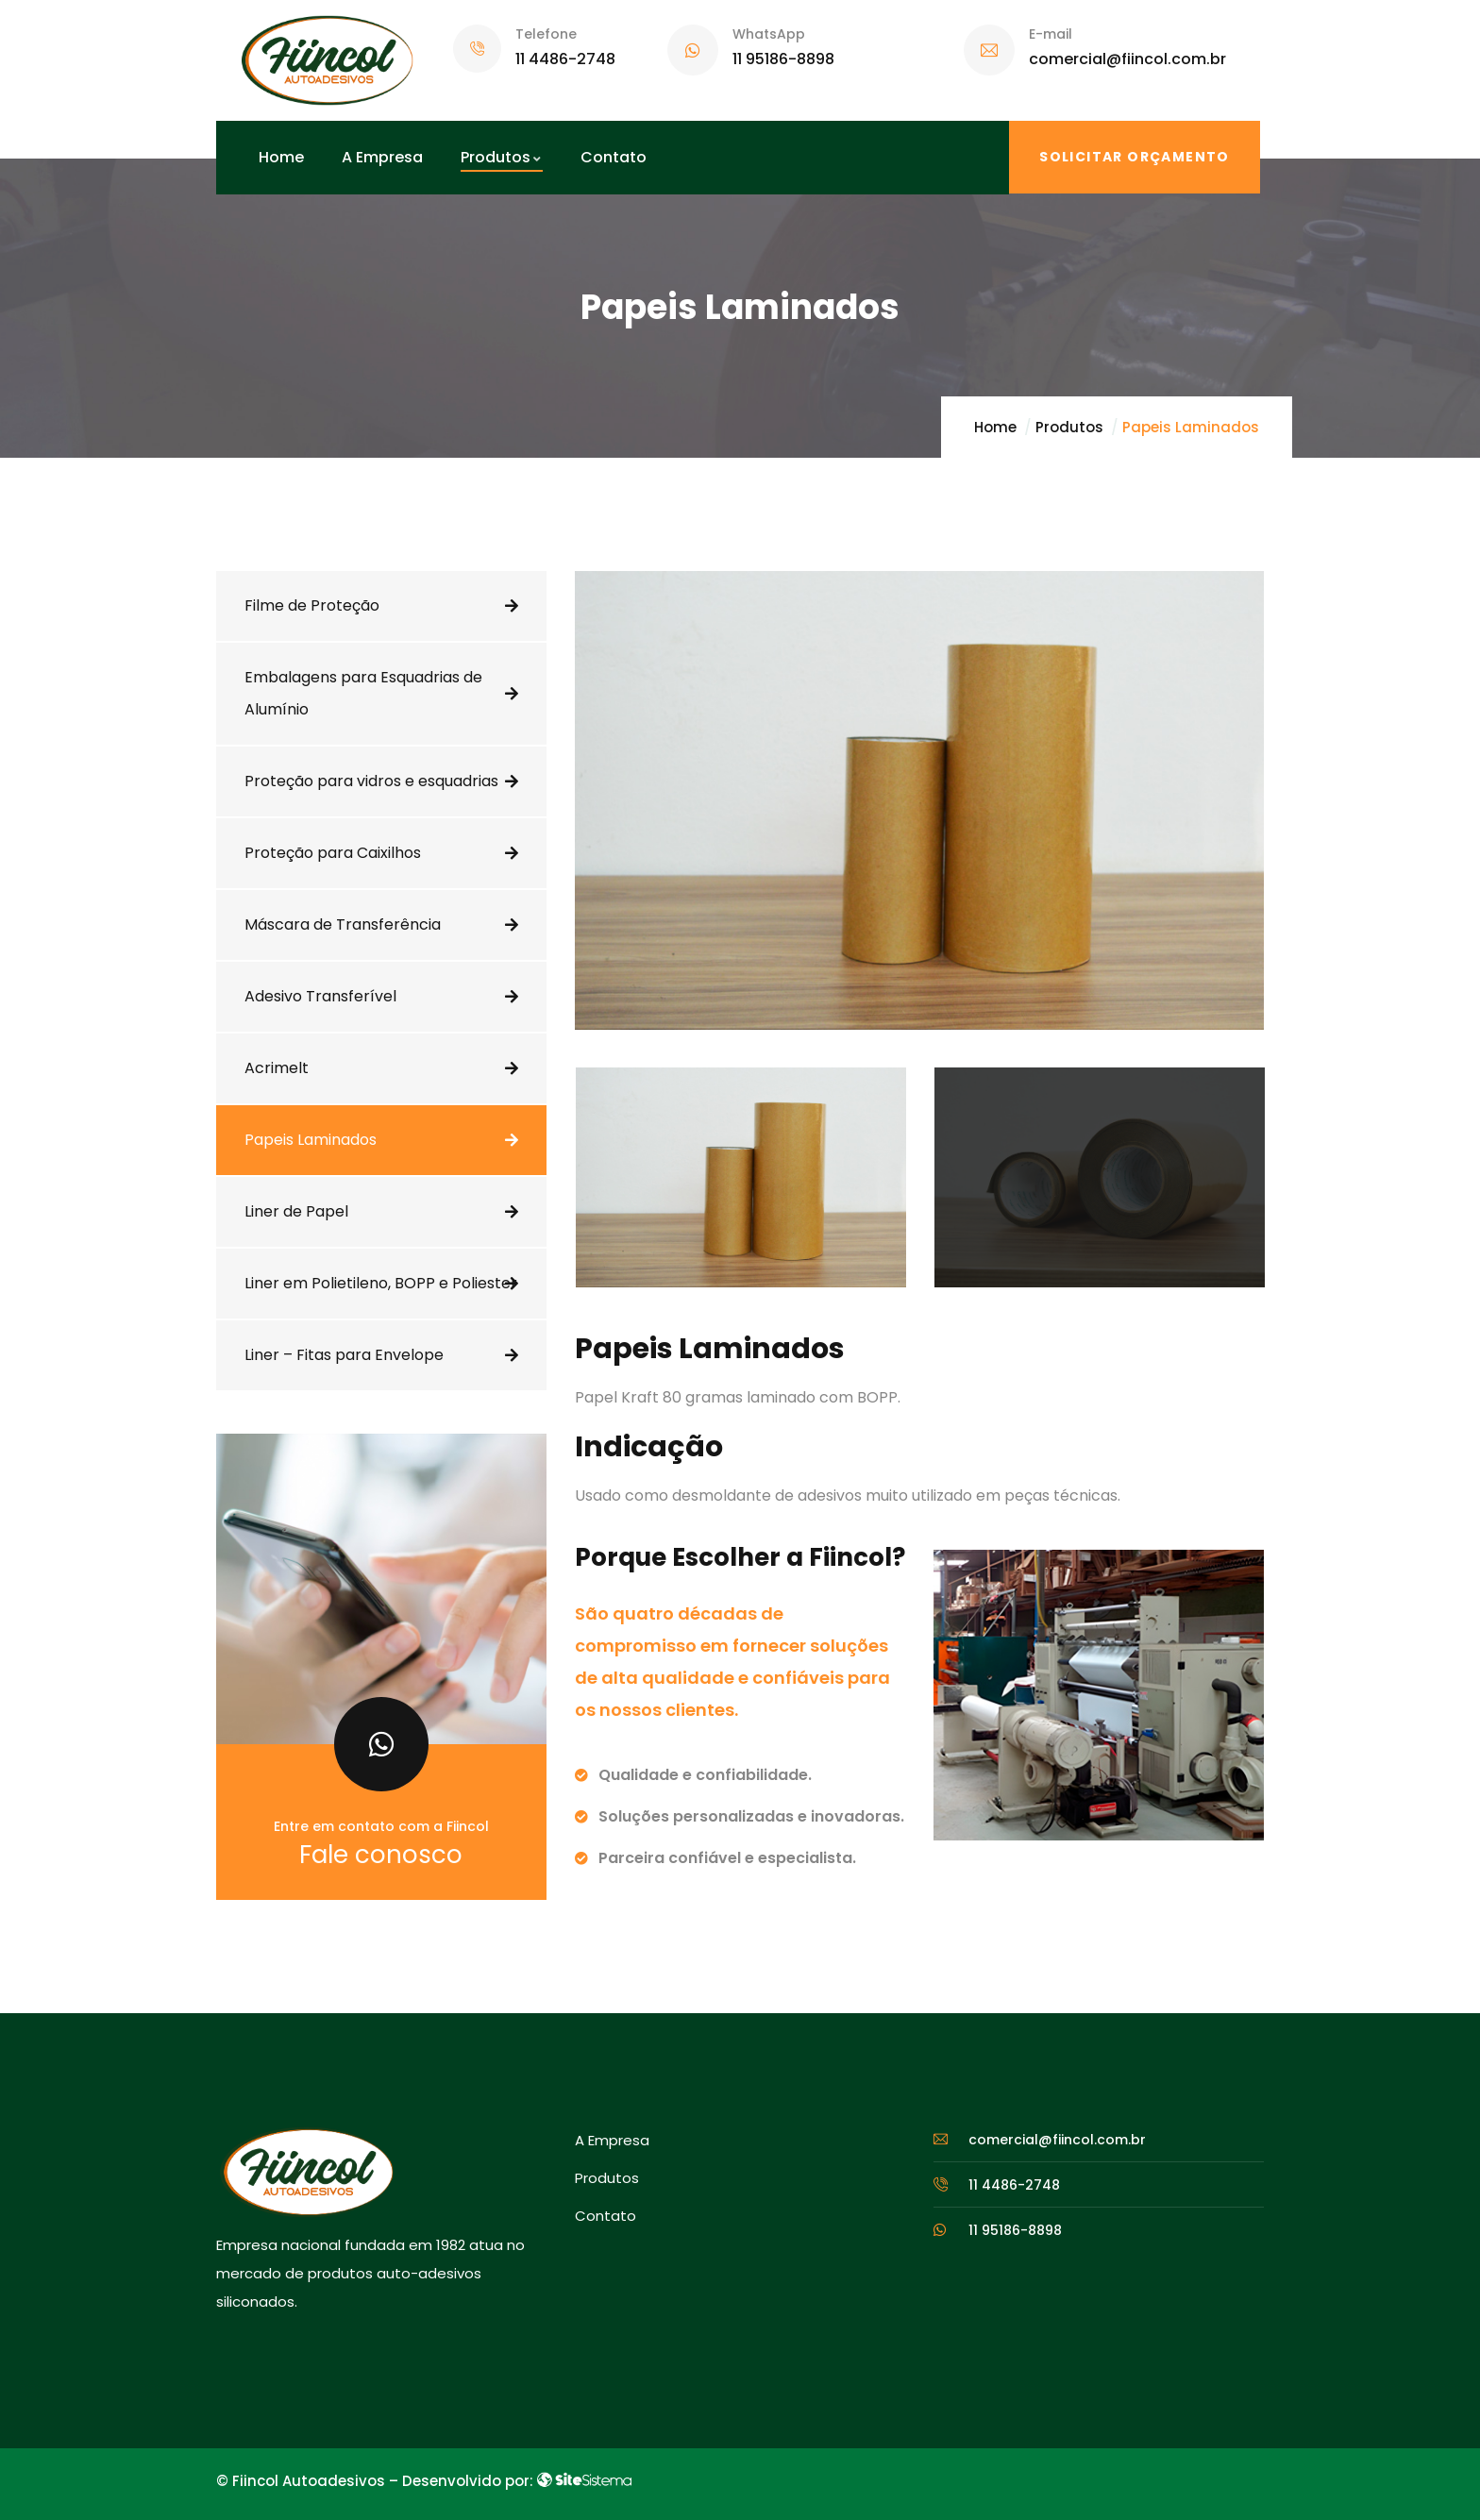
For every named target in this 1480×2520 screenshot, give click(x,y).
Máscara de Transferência (342, 924)
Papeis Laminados (310, 1140)
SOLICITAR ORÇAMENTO (1134, 156)
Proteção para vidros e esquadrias (371, 781)
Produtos (1069, 427)
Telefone (546, 34)
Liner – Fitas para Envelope (344, 1355)
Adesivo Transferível (320, 996)
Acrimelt (276, 1068)
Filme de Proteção (311, 605)
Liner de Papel (296, 1211)
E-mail (1050, 34)
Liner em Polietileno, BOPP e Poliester (380, 1283)
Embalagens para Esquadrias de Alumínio (363, 693)
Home (995, 427)
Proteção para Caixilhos (332, 853)
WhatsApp (768, 34)
